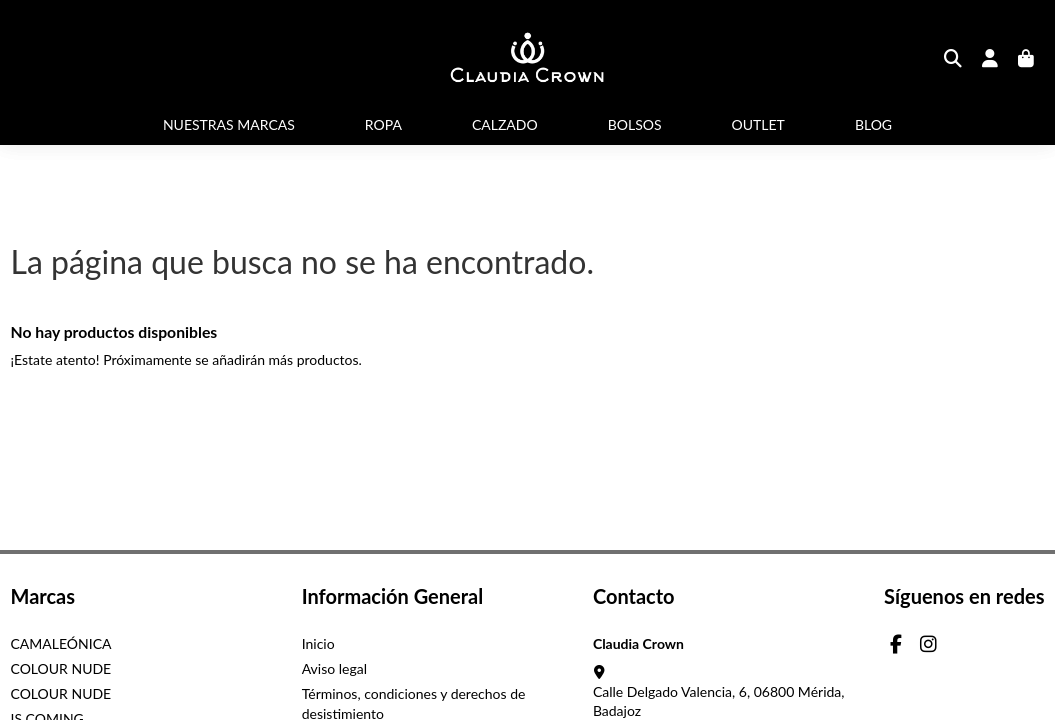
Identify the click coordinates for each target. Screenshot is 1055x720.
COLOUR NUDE (61, 668)
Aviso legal (334, 668)
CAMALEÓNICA (61, 643)
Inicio (318, 643)
